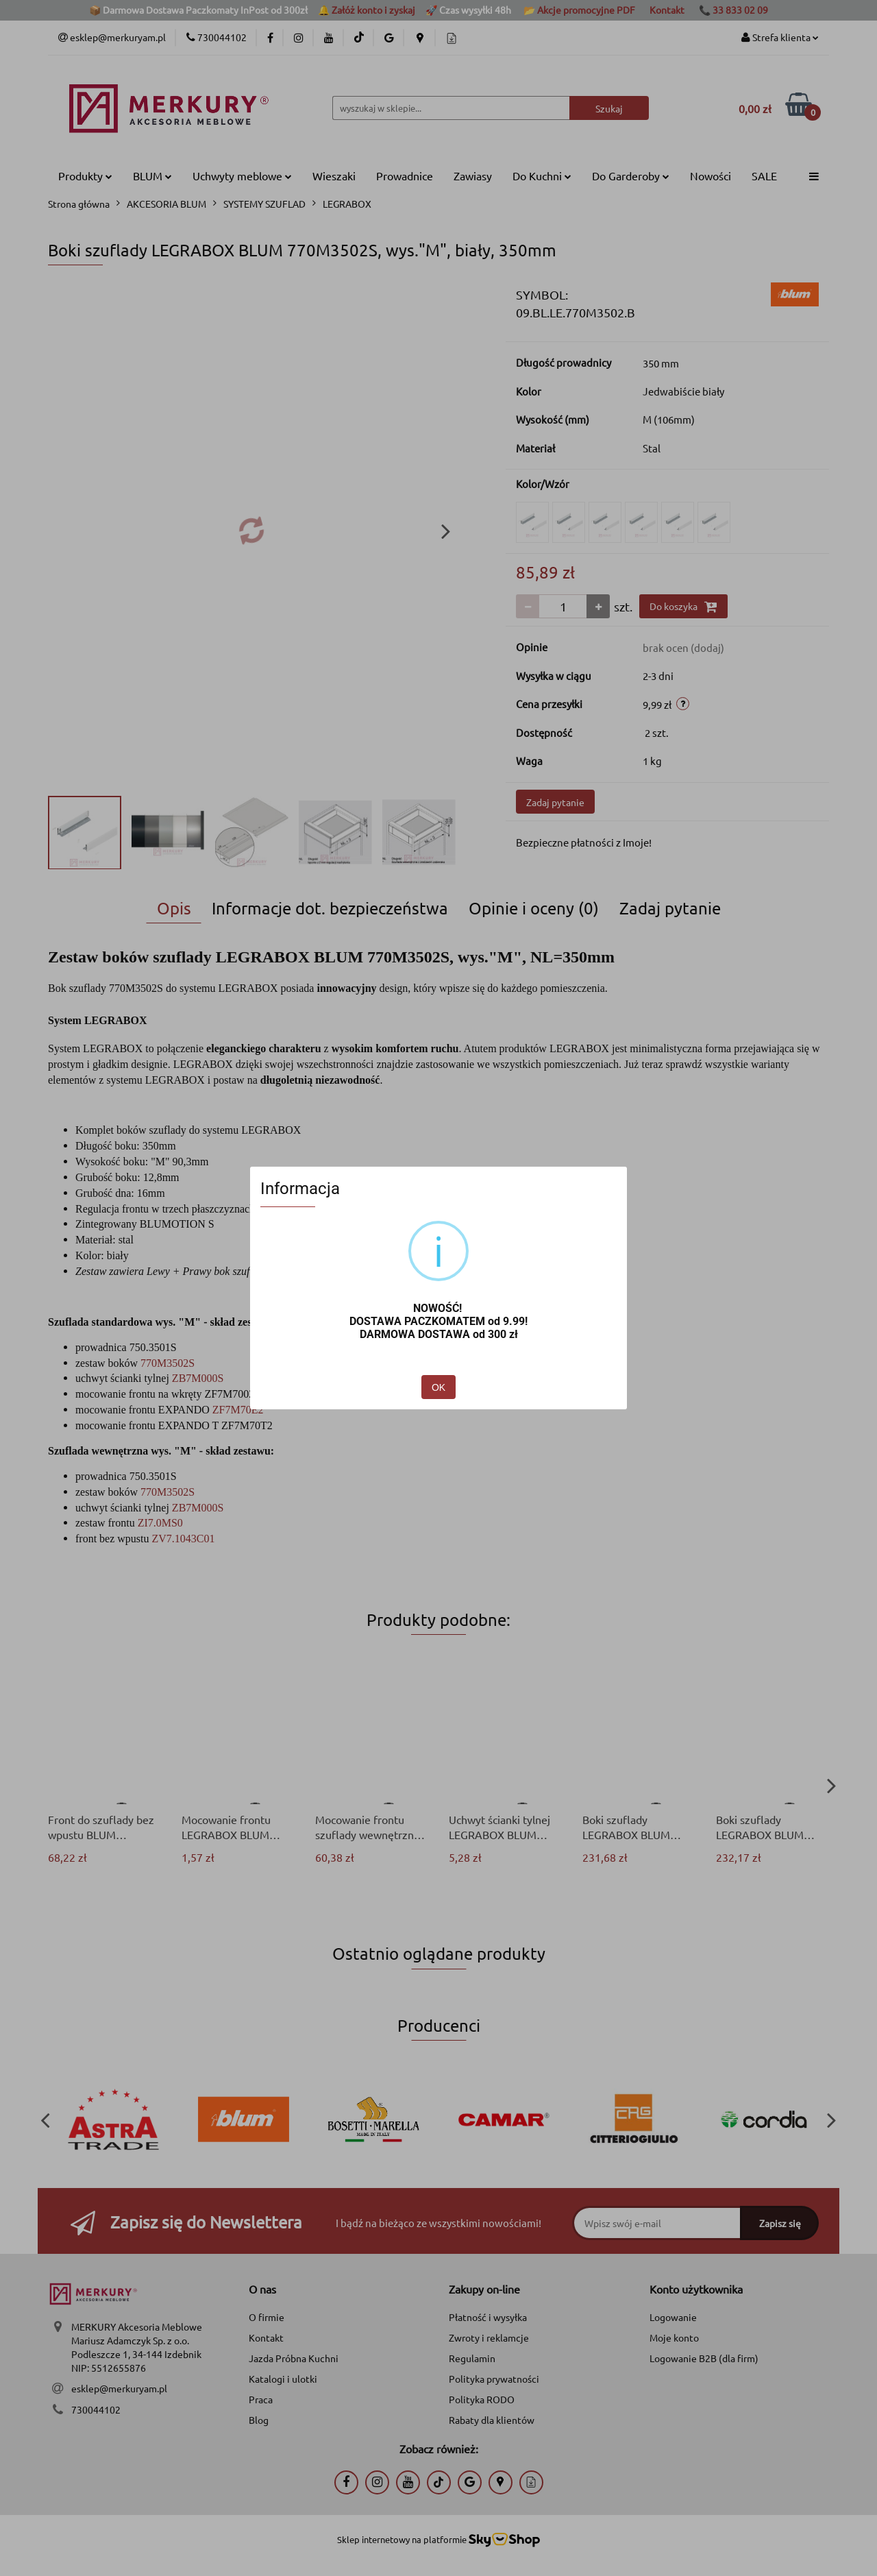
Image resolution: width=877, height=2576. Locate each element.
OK (438, 1387)
